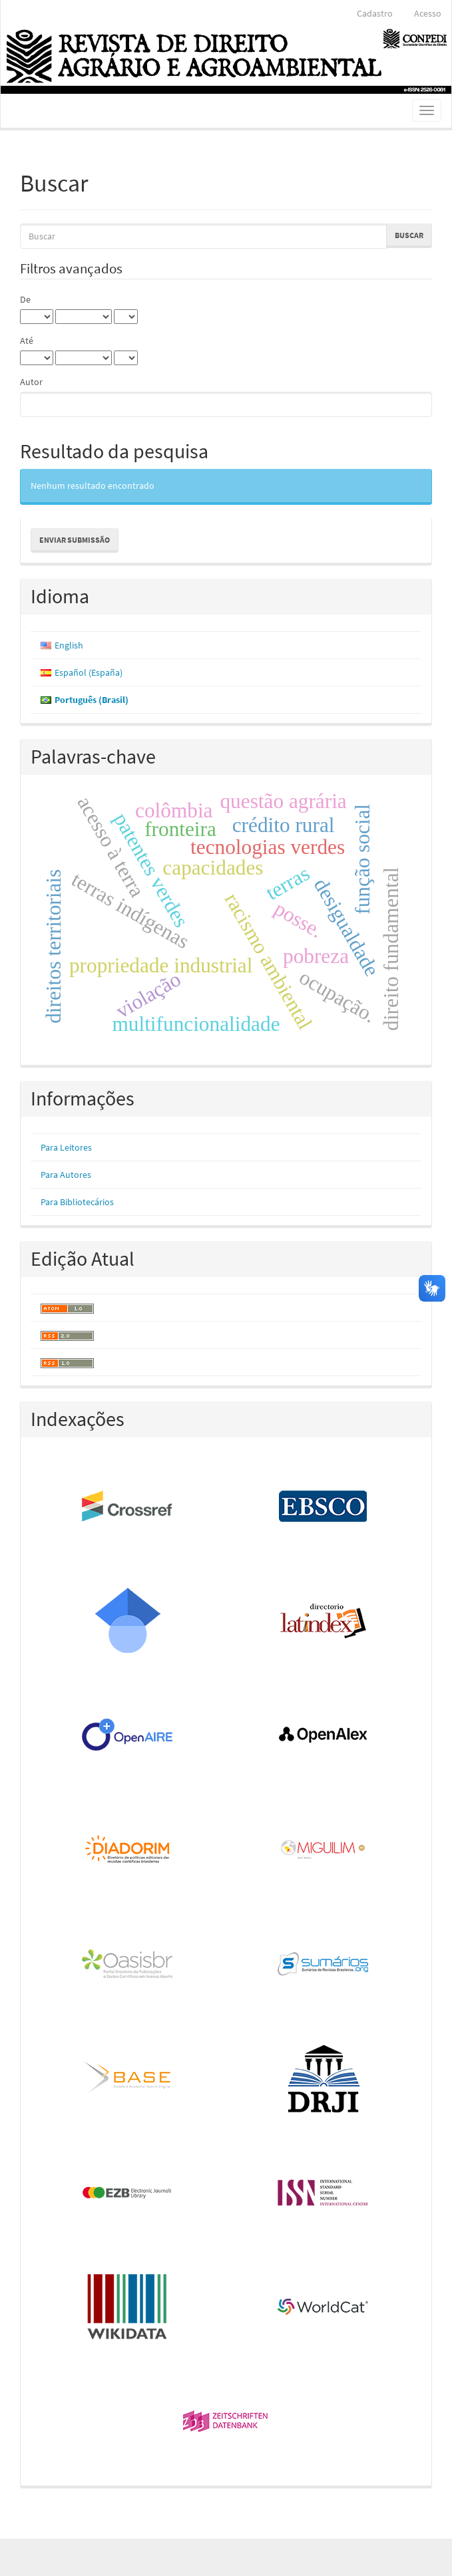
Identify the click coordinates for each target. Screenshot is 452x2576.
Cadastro (375, 13)
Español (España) (88, 672)
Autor (31, 382)
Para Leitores (66, 1147)
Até (26, 341)
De (25, 299)
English (69, 645)
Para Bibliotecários (77, 1202)
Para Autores (66, 1175)
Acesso (427, 13)
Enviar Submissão (74, 540)
